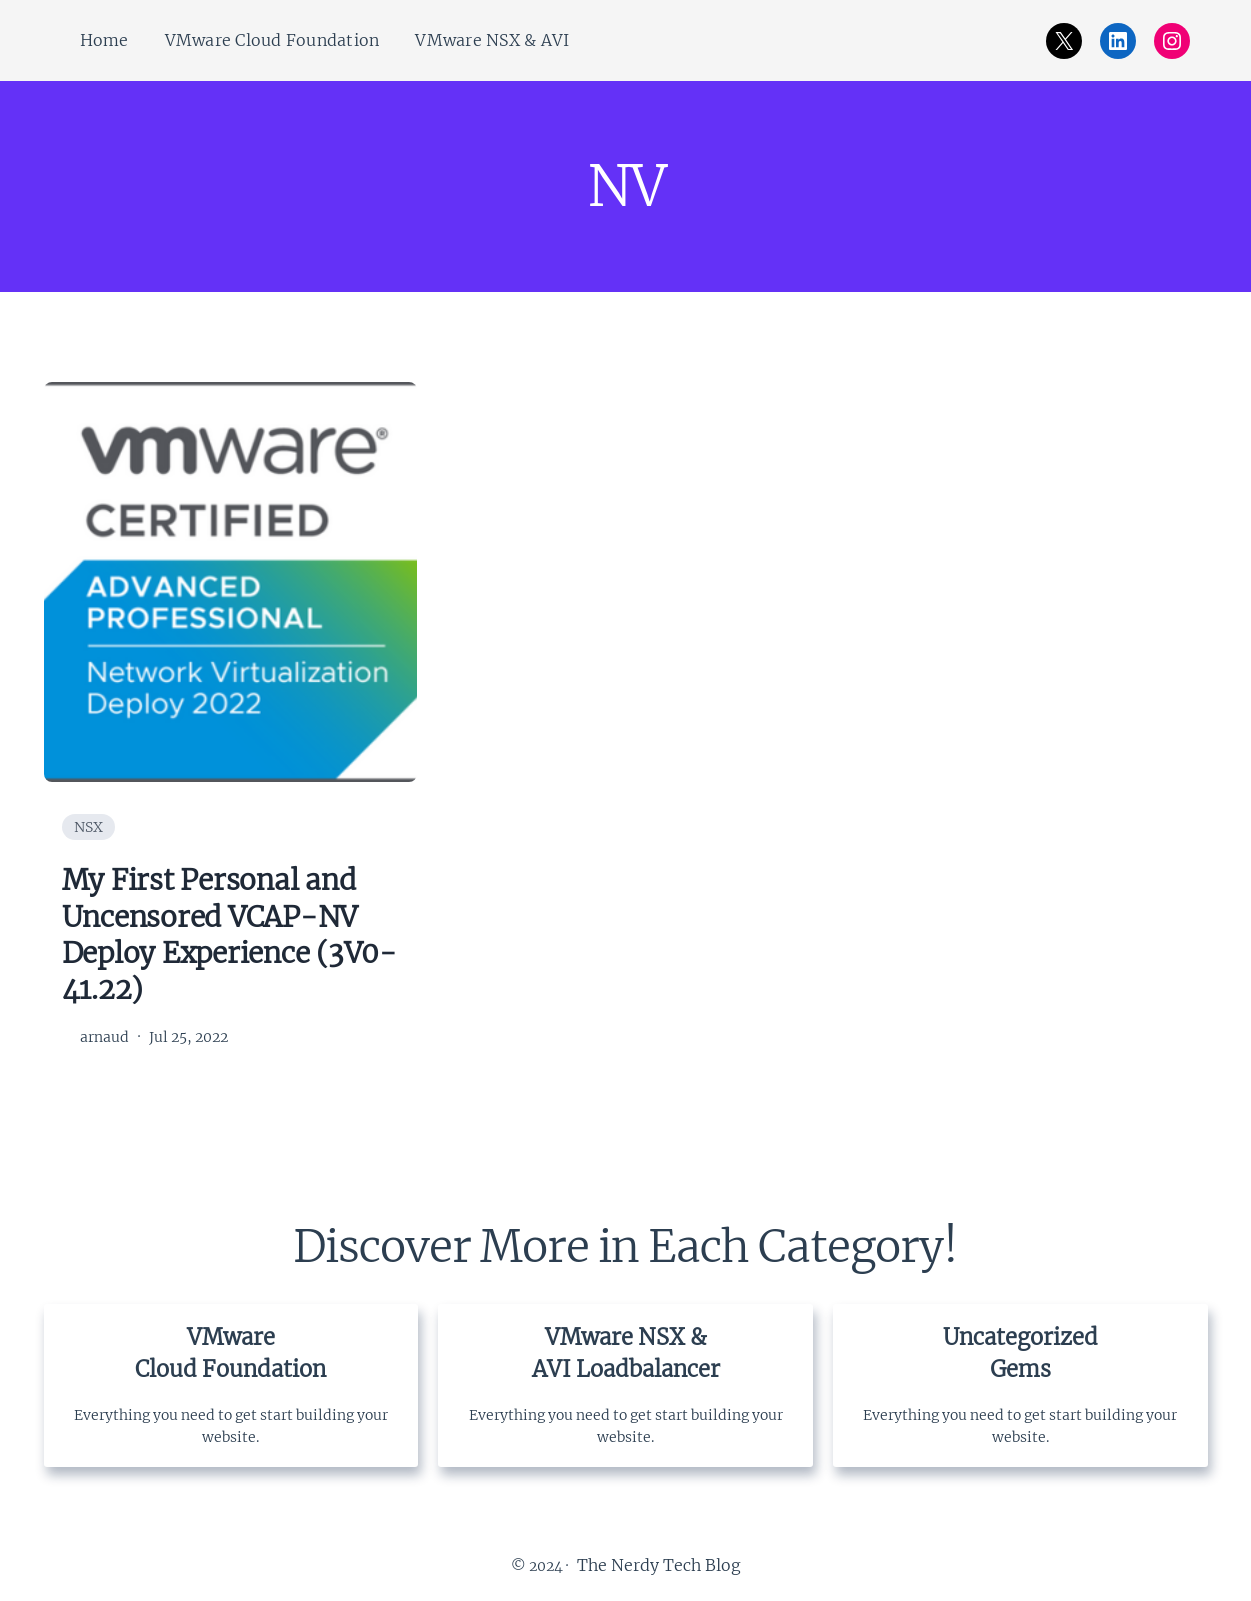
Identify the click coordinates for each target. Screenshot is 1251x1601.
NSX (88, 827)
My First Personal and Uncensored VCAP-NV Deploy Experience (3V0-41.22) (229, 934)
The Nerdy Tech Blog (659, 1565)
